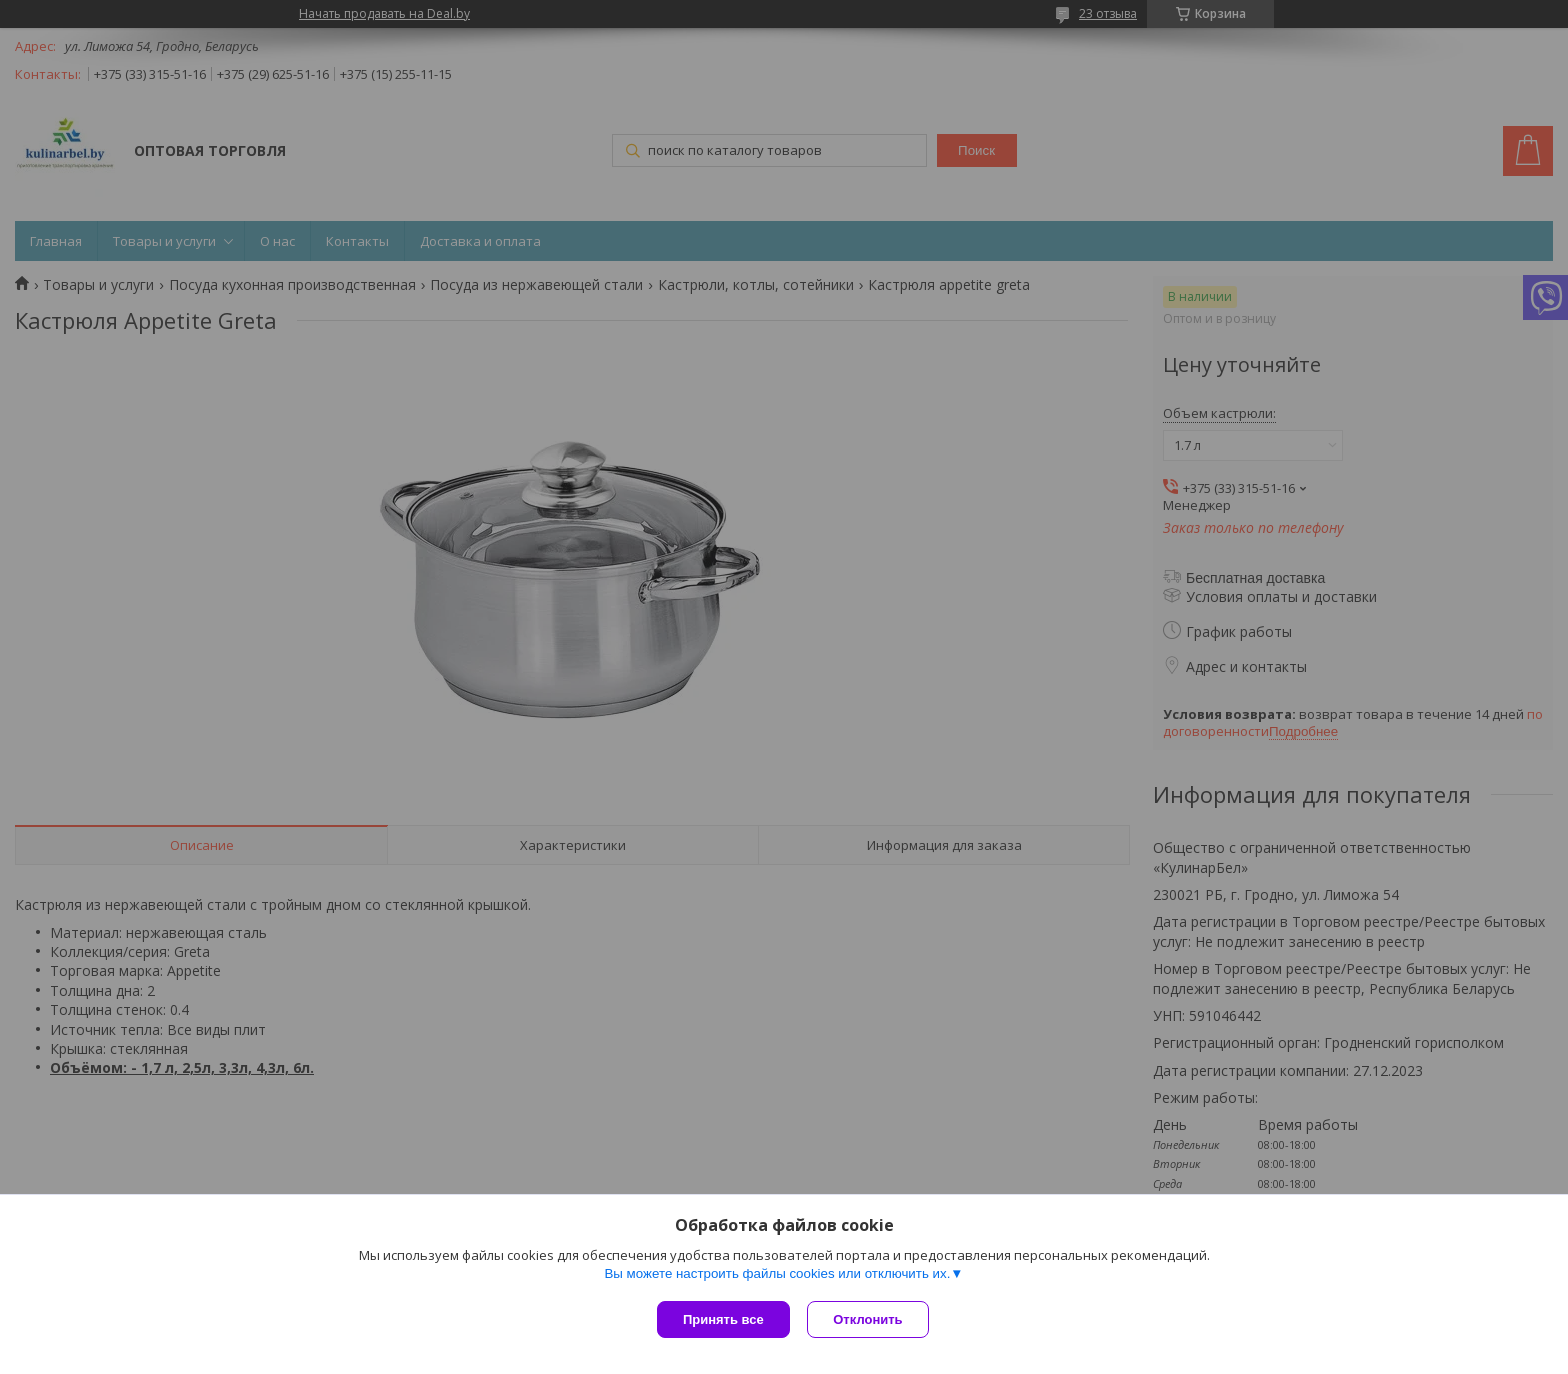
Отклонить (870, 1319)
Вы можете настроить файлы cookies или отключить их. (777, 1275)
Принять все (723, 1319)
